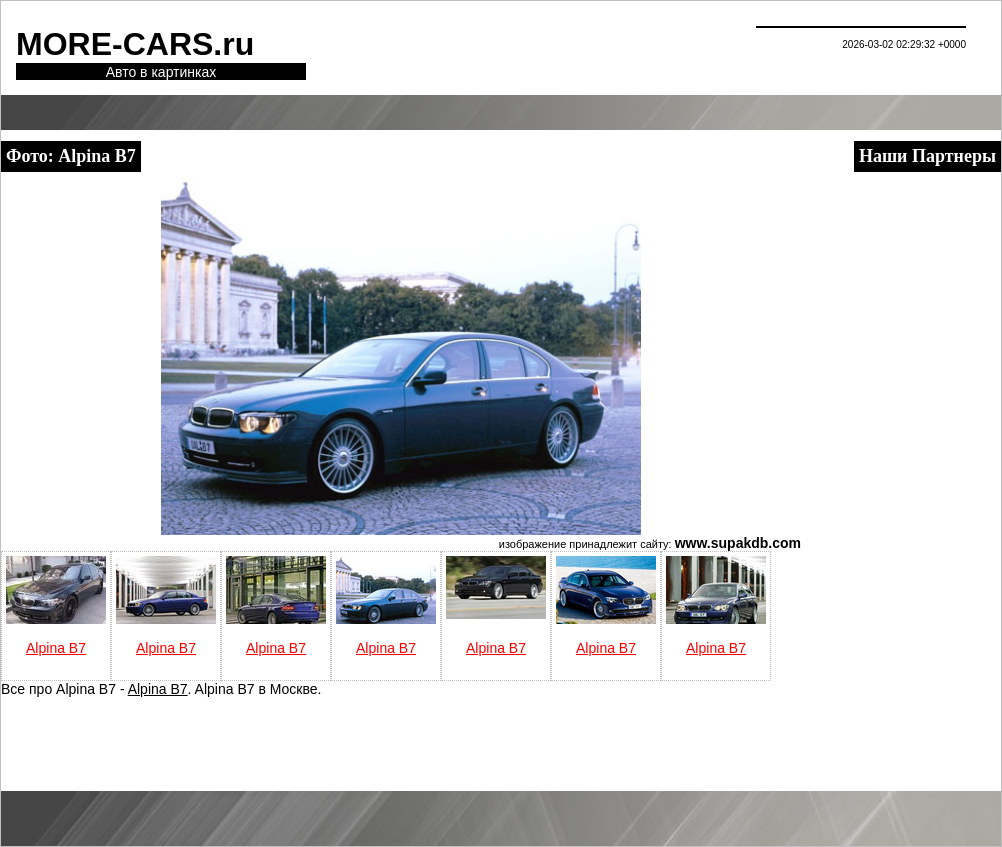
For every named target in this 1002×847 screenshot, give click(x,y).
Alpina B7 (56, 648)
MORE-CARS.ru (135, 44)
